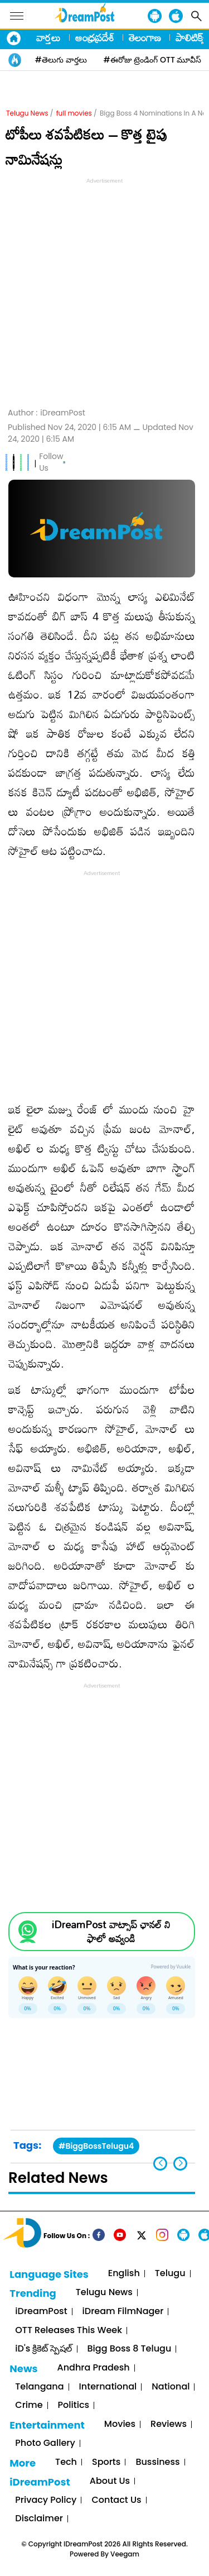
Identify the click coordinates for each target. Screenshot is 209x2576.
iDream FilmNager (123, 2311)
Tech (66, 2462)
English (124, 2273)
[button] (180, 2164)
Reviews (168, 2424)
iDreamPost (41, 2311)
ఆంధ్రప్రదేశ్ (94, 37)
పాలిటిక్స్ (191, 37)
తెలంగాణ (145, 37)
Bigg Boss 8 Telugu (130, 2349)
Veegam (124, 2554)
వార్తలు (48, 37)
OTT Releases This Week (68, 2330)
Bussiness (157, 2462)
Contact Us (116, 2500)
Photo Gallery (45, 2443)
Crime (28, 2405)
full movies (74, 113)
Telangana (39, 2387)
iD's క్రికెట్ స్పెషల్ (43, 2349)
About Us (110, 2481)
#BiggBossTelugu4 (96, 2146)
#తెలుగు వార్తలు (61, 59)
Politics (74, 2405)
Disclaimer (39, 2518)
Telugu (170, 2273)
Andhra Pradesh (93, 2368)
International (108, 2387)
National (170, 2387)
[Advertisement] (104, 291)
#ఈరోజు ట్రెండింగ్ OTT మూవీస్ (153, 59)
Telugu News (27, 113)
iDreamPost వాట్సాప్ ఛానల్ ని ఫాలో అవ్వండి (111, 1932)
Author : (46, 413)
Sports (106, 2462)
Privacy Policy (45, 2500)
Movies (119, 2424)
